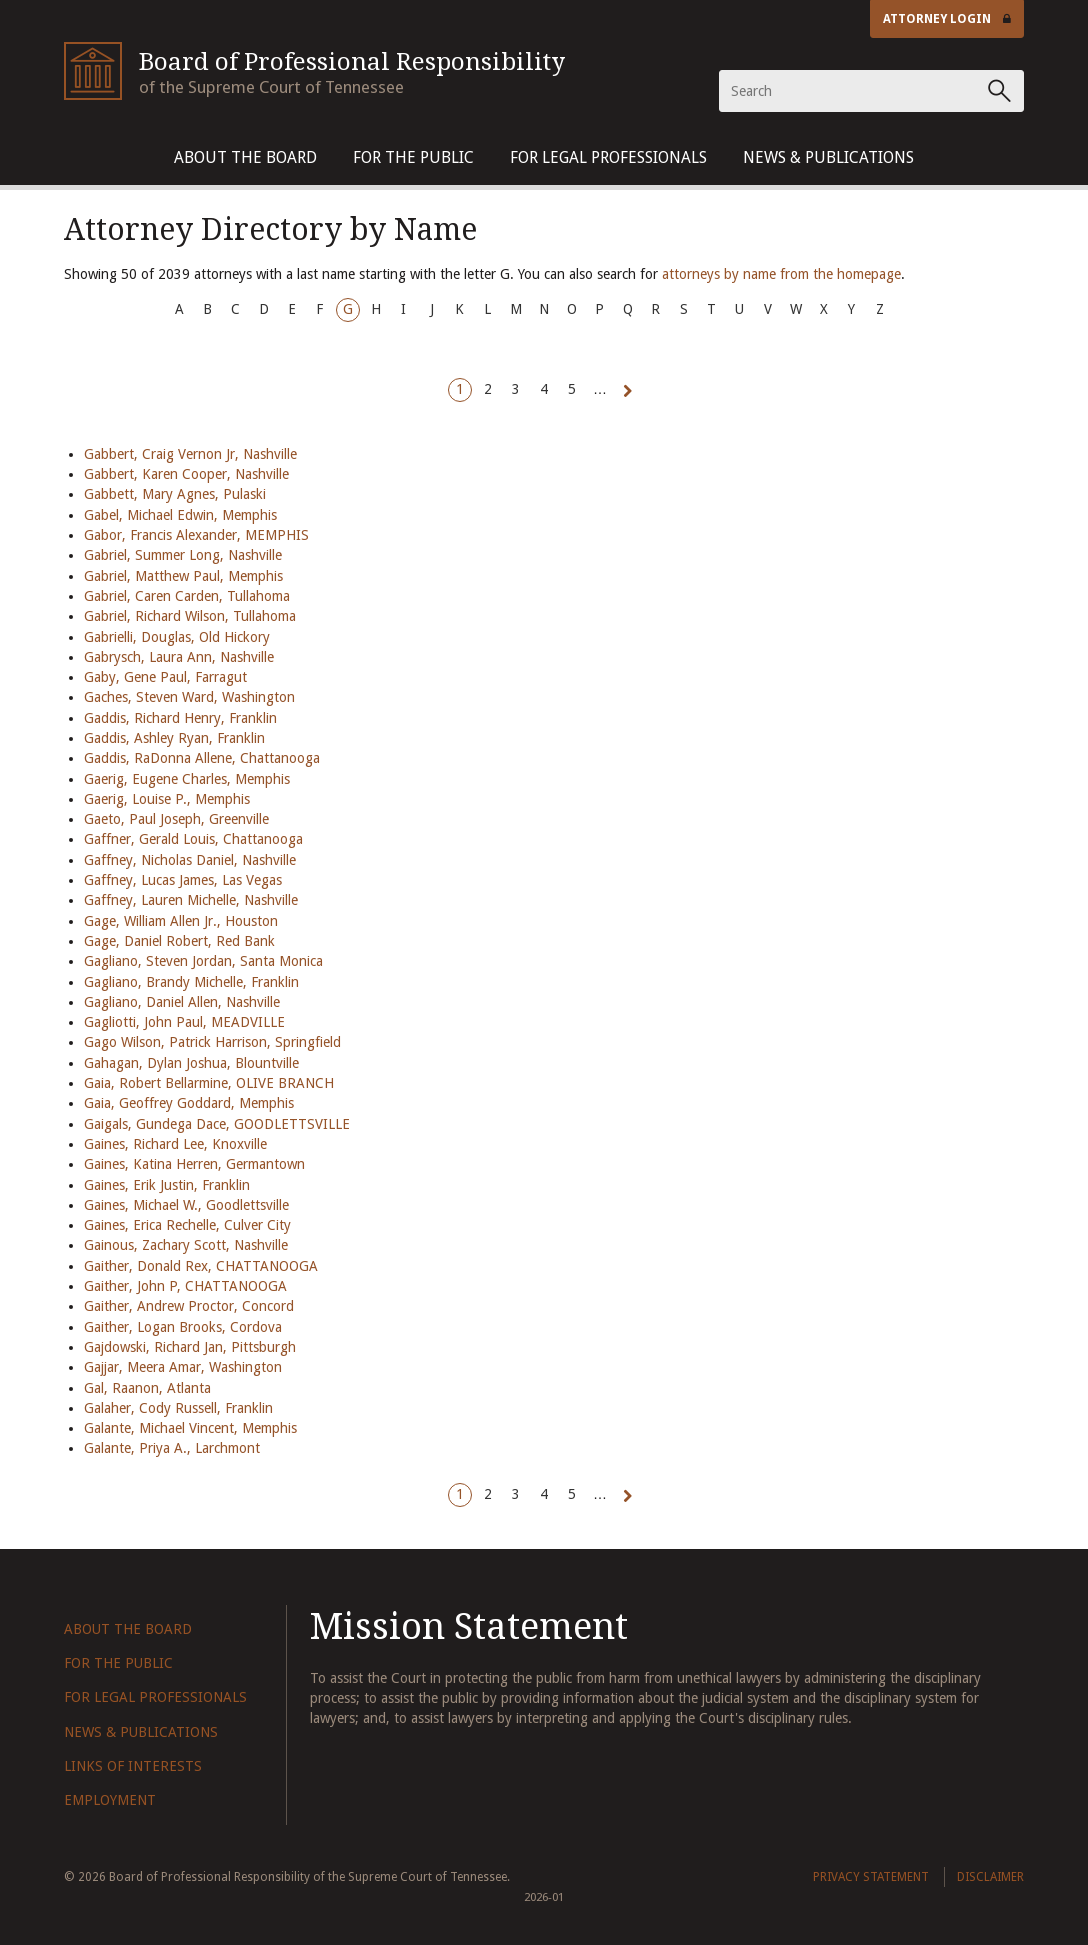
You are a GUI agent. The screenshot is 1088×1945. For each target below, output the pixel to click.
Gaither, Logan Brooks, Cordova (183, 1327)
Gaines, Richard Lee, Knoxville (175, 1144)
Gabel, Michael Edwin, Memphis (180, 515)
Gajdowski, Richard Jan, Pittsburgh (190, 1347)
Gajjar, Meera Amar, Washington (183, 1367)
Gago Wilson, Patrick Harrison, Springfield (212, 1042)
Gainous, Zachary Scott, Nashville (186, 1245)
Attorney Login (947, 19)
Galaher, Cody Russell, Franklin (178, 1408)
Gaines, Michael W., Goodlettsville (186, 1205)
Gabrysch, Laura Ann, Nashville (179, 657)
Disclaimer (990, 1877)
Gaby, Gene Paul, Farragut (165, 677)
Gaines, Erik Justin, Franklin (167, 1185)
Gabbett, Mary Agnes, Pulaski (175, 494)
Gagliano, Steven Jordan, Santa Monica (203, 961)
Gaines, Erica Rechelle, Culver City (187, 1225)
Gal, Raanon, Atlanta (147, 1388)
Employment (110, 1800)
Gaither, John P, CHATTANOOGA (185, 1286)
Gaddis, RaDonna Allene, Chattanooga (202, 758)
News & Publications (828, 157)
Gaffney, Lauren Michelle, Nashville (191, 900)
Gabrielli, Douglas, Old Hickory (177, 637)
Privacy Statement (871, 1877)
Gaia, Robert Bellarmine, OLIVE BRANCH (209, 1083)
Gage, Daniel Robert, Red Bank (179, 941)
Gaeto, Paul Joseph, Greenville (176, 819)
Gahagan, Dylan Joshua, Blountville (191, 1063)
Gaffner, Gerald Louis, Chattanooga (193, 839)
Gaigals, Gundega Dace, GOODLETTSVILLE (217, 1124)
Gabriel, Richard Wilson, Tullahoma (190, 616)
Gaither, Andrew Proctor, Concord (189, 1306)
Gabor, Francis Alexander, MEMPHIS (196, 535)
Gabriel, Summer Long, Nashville (183, 555)
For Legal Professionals (608, 157)
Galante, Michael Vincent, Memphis (190, 1428)
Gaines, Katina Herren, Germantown (194, 1164)
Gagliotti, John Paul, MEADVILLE (184, 1022)
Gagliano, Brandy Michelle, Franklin (191, 982)
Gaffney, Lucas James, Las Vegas (183, 880)
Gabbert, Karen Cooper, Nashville (186, 474)
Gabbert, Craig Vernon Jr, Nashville (190, 454)
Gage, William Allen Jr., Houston (181, 921)
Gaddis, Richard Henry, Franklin (180, 718)
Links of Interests (133, 1766)
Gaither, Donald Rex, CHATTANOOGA (201, 1266)
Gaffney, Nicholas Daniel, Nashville (190, 860)
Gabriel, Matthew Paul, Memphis (183, 576)
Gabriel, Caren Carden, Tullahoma (187, 596)
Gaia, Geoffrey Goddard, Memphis (189, 1103)
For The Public (413, 157)
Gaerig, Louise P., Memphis (167, 799)
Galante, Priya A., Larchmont (172, 1448)
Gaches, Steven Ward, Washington (189, 697)
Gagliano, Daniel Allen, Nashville (182, 1002)
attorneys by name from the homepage (781, 274)
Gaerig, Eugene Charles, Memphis (187, 779)
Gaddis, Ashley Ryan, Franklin (174, 738)
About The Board (245, 157)
